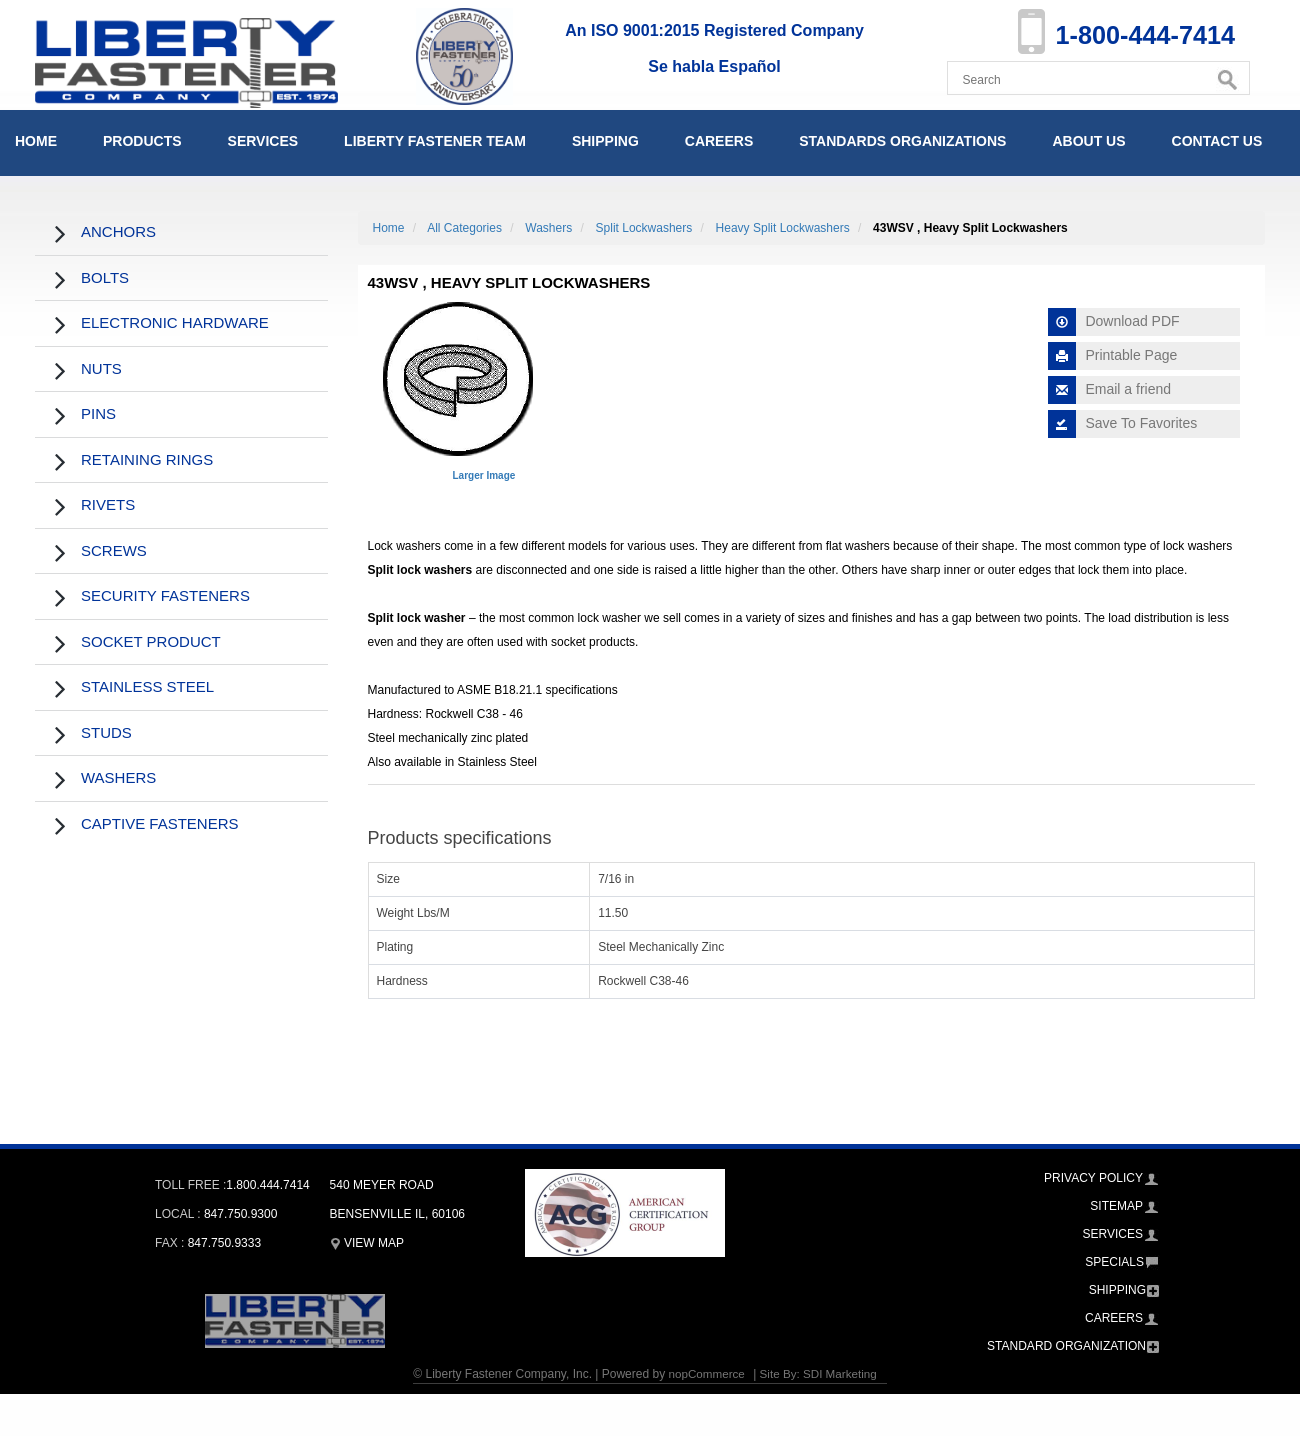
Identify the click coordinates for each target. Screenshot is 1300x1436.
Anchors (118, 231)
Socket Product (151, 641)
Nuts (101, 368)
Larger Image (484, 475)
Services (263, 141)
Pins (98, 413)
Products (142, 141)
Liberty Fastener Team (435, 141)
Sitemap (1116, 1206)
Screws (114, 550)
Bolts (105, 277)
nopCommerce (704, 1374)
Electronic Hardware (175, 322)
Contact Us (1217, 141)
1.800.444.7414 (267, 1185)
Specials (1114, 1262)
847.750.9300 (240, 1214)
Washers (118, 777)
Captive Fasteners (160, 823)
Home (36, 141)
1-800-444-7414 (1135, 34)
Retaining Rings (147, 459)
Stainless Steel (147, 686)
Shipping (605, 141)
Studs (106, 732)
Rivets (108, 504)
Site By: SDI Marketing (819, 1374)
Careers (719, 141)
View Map (367, 1243)
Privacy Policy (1093, 1178)
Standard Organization (1066, 1346)
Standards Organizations (902, 141)
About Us (1088, 141)
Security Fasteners (165, 595)
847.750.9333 (224, 1243)
